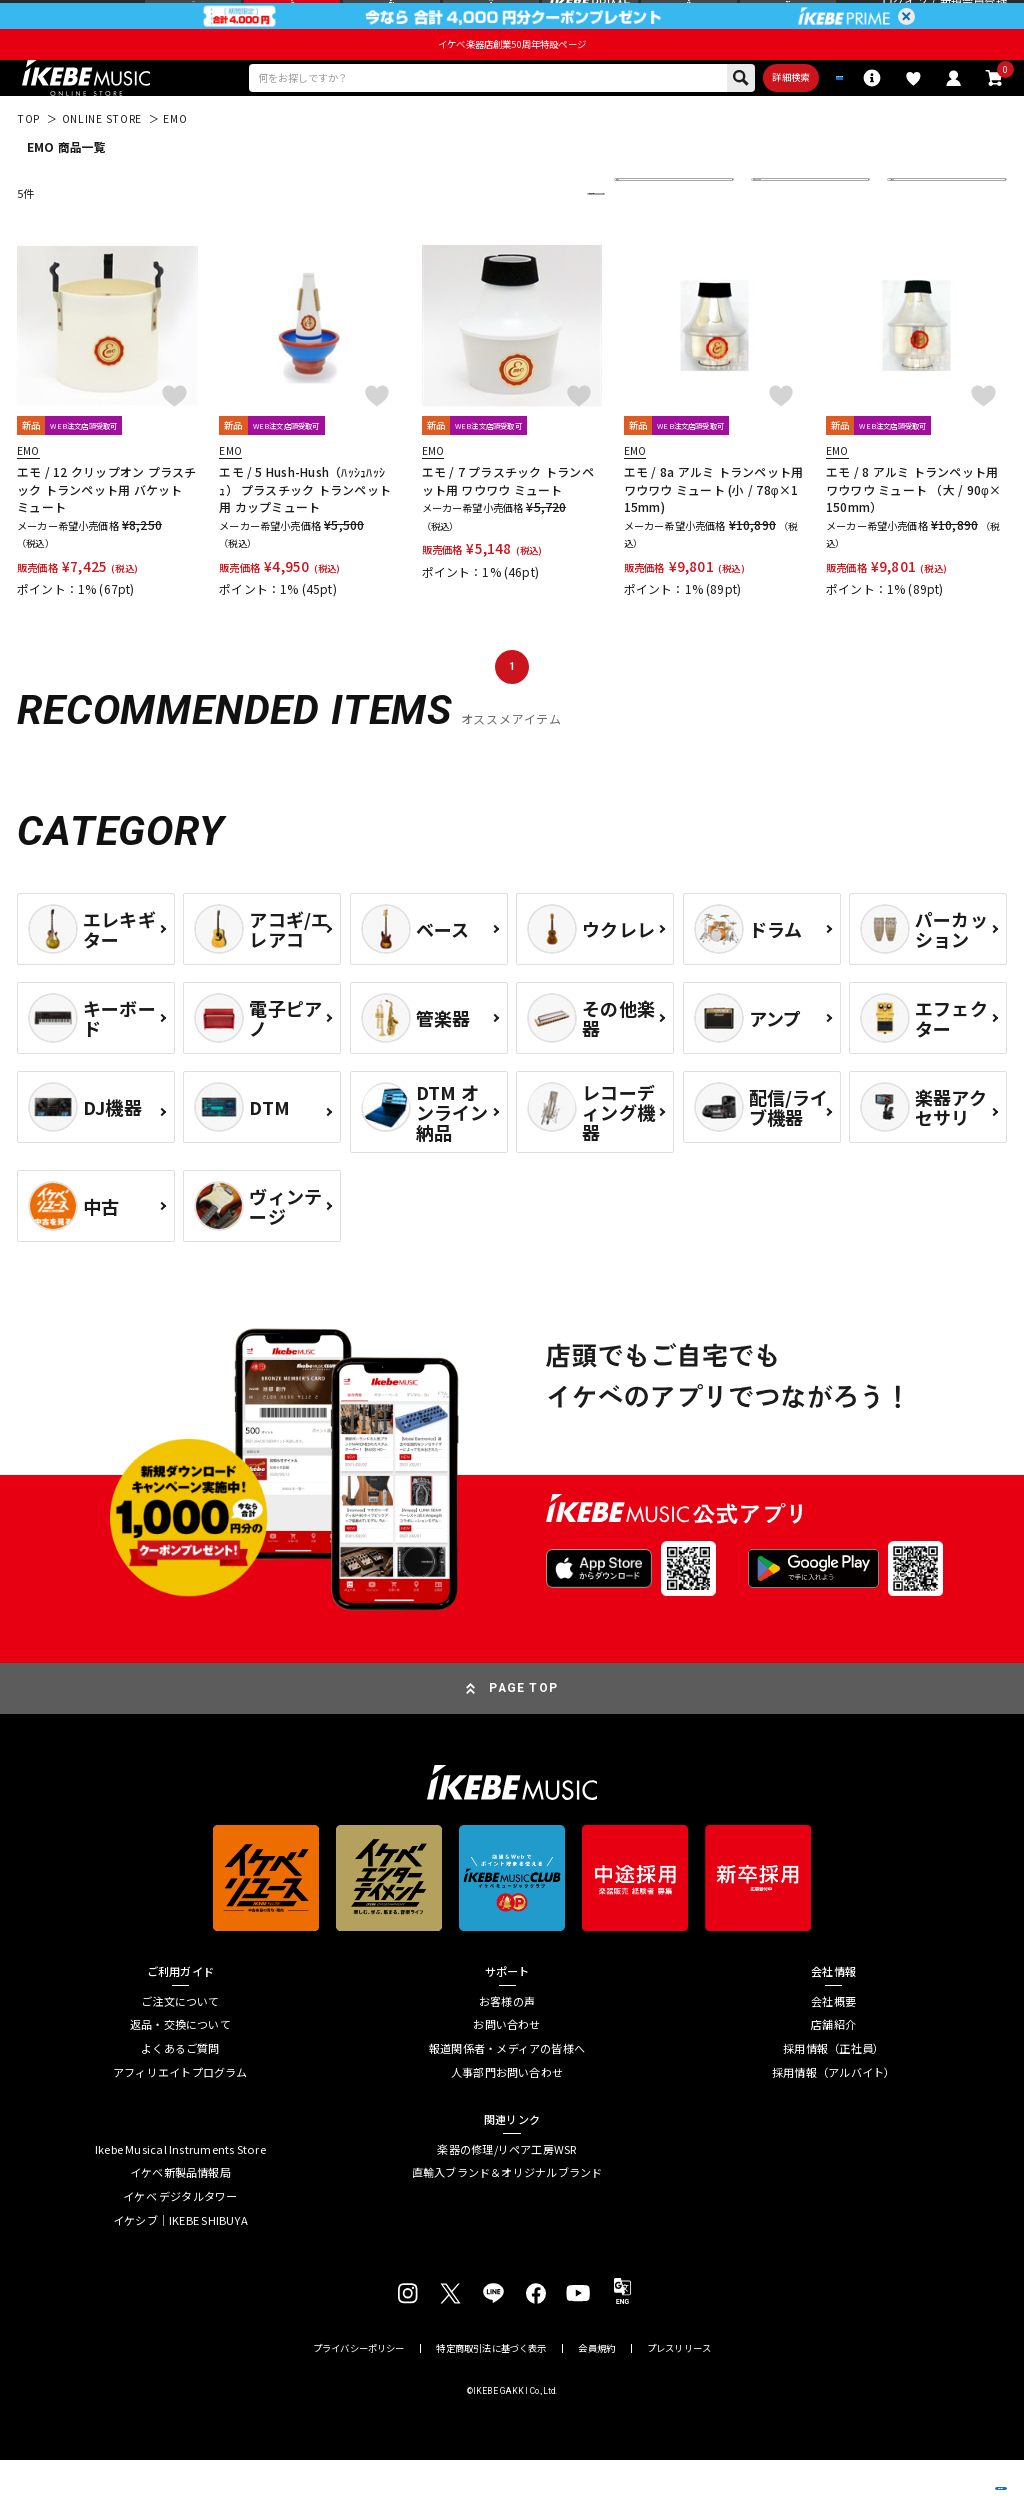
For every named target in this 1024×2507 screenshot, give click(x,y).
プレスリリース (679, 2395)
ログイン (904, 20)
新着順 (643, 241)
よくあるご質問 (180, 2096)
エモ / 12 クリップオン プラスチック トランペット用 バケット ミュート (107, 537)
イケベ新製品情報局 (180, 2220)
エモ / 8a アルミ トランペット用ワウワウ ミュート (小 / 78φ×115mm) (714, 537)
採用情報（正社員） (833, 2096)
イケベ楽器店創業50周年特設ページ (512, 82)
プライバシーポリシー (359, 2395)
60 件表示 (923, 241)
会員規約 (596, 2395)
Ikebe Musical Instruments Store (180, 2197)
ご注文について (180, 2049)
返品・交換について (180, 2072)
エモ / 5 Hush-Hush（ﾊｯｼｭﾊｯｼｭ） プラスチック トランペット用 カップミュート (305, 537)
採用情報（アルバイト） (833, 2119)
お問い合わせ (506, 2072)
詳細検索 (704, 120)
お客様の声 (507, 2049)
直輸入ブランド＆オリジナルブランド (507, 2220)
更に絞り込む (522, 241)
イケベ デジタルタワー (180, 2244)
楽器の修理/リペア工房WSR (506, 2197)
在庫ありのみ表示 (805, 241)
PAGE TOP (523, 1735)
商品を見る (929, 2468)
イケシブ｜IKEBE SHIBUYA (180, 2267)
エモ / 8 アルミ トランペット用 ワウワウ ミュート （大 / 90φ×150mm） (913, 537)
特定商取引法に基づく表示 (491, 2395)
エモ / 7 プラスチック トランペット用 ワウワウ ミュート (508, 528)
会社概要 (833, 2049)
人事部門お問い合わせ (507, 2119)
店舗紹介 (833, 2072)
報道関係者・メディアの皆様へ (507, 2096)
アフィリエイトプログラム (180, 2119)
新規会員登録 (973, 20)
